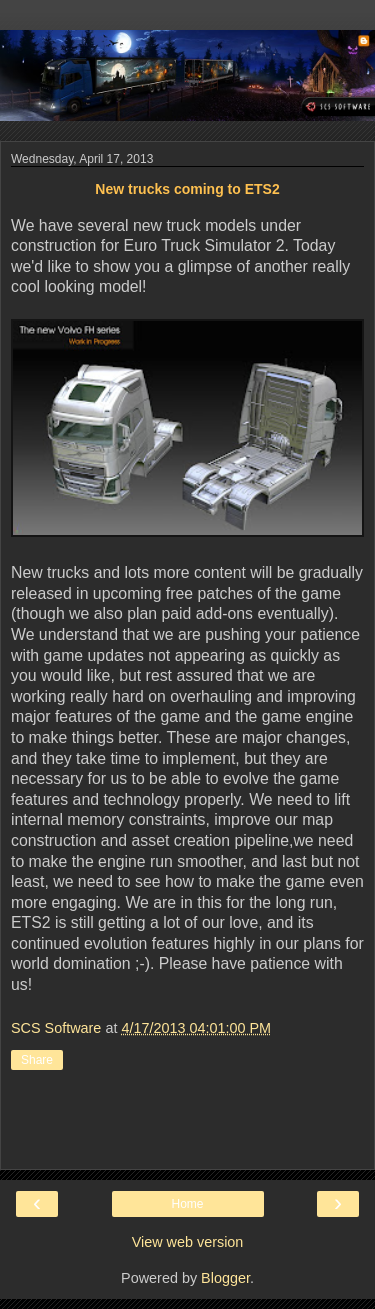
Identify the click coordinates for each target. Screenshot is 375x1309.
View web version (188, 1242)
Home (187, 1204)
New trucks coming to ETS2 (187, 189)
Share (37, 1060)
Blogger (225, 1278)
